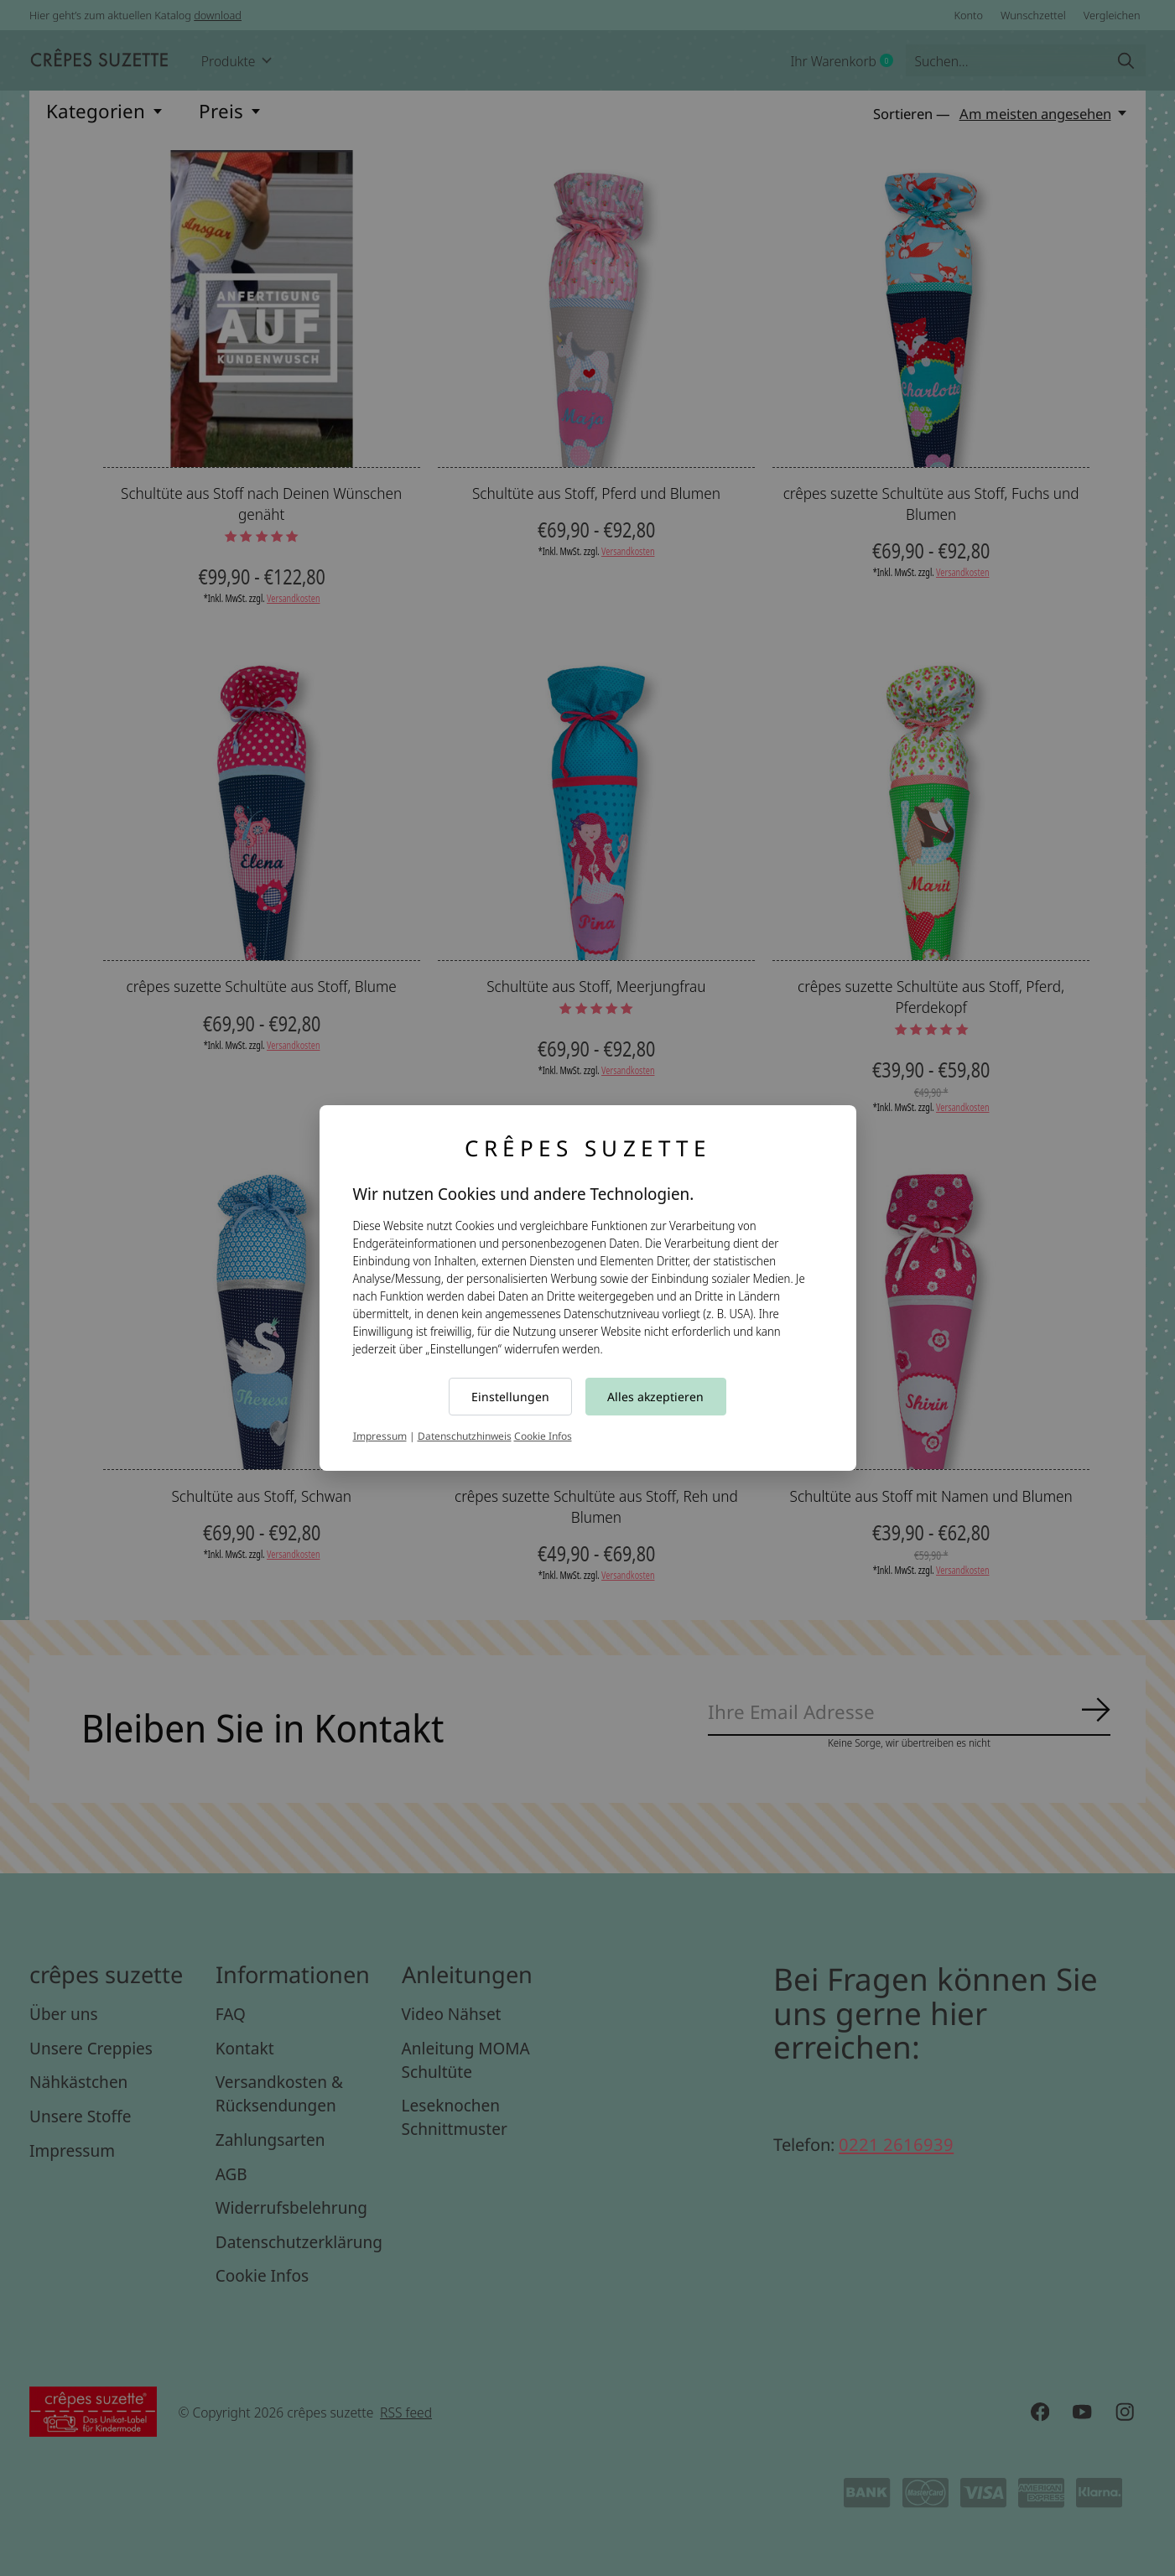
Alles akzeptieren (655, 1397)
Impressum (380, 1436)
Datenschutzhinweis (465, 1436)
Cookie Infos (543, 1436)
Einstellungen (510, 1397)
